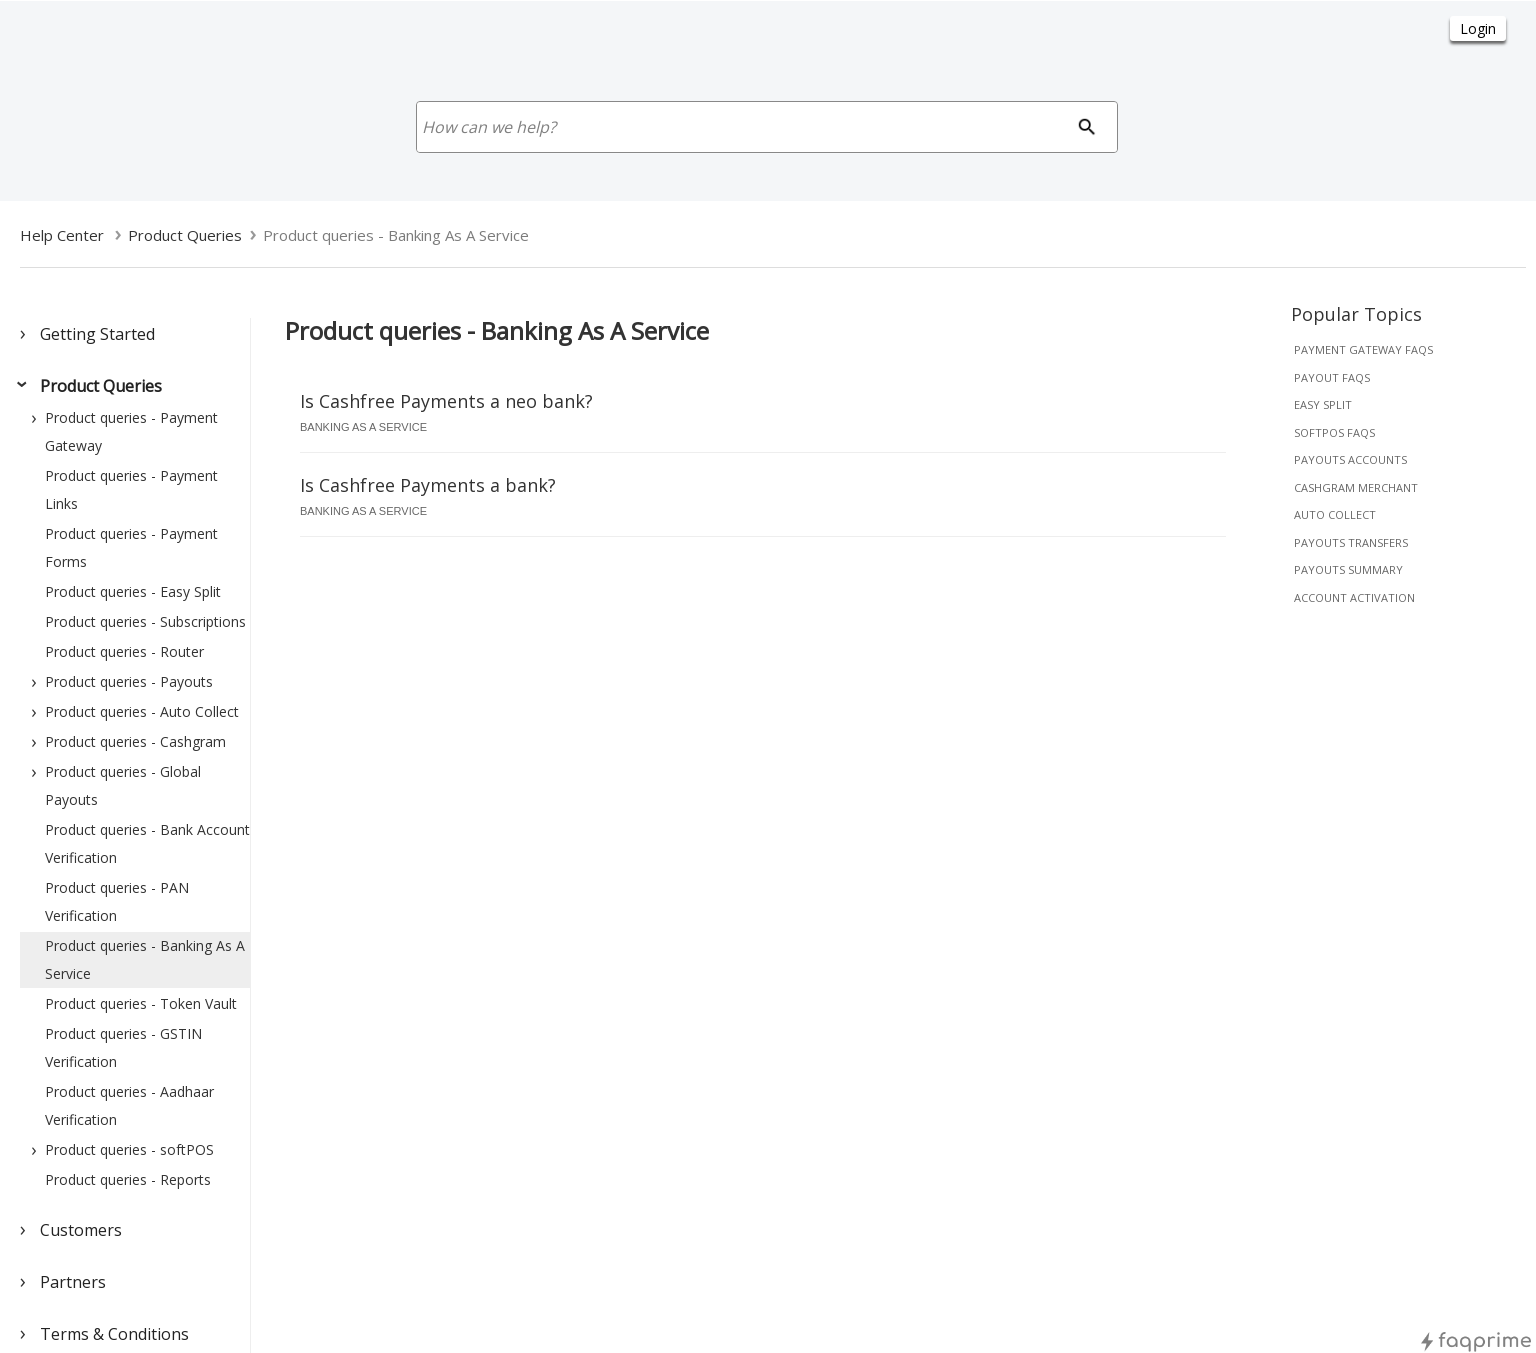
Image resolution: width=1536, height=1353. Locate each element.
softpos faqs (1334, 432)
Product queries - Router (124, 651)
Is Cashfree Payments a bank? (428, 485)
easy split (1323, 404)
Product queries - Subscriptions (145, 621)
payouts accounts (1350, 459)
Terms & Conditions (114, 1334)
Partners (73, 1282)
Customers (81, 1230)
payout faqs (1332, 377)
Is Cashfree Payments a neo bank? (446, 401)
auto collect (1335, 514)
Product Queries (101, 386)
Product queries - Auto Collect (142, 711)
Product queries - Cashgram (135, 741)
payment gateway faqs (1363, 349)
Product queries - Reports (128, 1179)
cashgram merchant (1356, 487)
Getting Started (97, 334)
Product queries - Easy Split (133, 591)
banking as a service (363, 427)
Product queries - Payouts (129, 681)
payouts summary (1348, 569)
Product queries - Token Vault (141, 1003)
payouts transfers (1351, 542)
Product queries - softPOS (129, 1149)
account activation (1354, 597)
